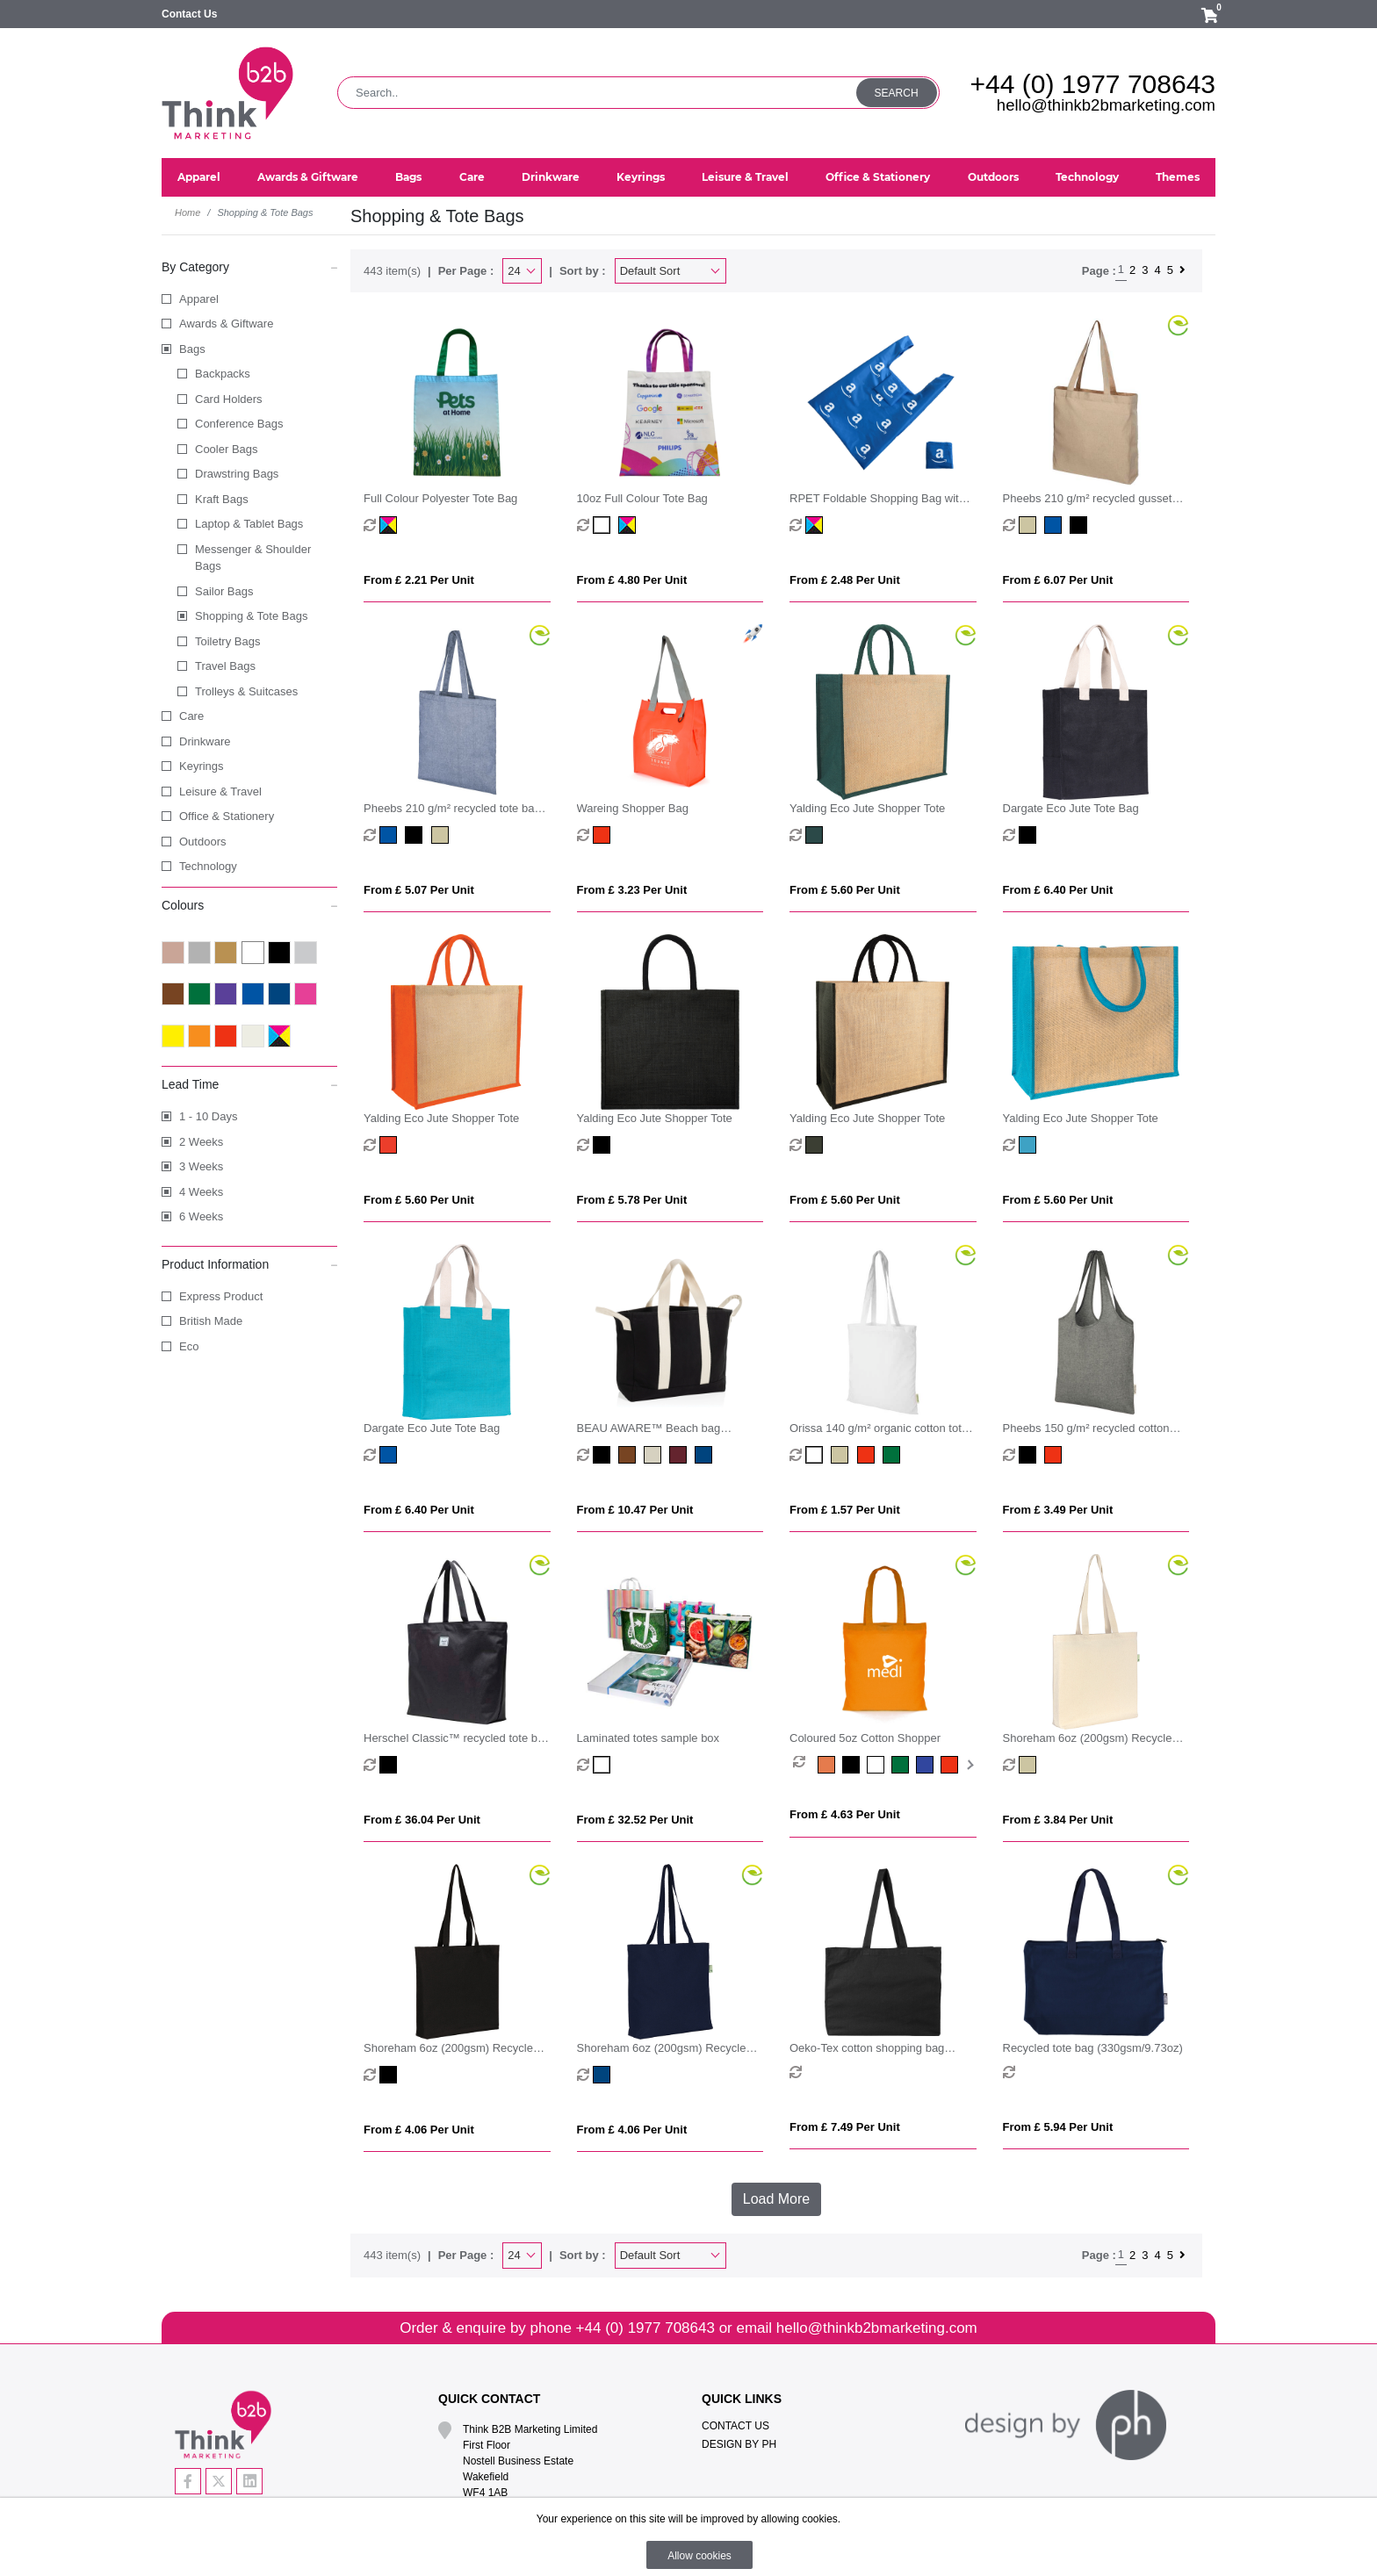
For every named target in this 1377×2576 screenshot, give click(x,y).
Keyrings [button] (640, 176)
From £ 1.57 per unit (844, 1509)
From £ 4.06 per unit (419, 2129)
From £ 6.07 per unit (1058, 579)
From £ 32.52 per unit (635, 1819)
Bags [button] (408, 176)
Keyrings (201, 766)
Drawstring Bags (236, 473)
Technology (208, 866)
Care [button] (472, 176)
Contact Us (189, 14)
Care (191, 716)
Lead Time (249, 1083)
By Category (249, 266)
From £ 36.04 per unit (422, 1819)
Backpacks (222, 373)
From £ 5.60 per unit (844, 889)
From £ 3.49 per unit (1058, 1509)
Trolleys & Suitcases (246, 691)
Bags (192, 349)
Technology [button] (1087, 176)
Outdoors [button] (993, 176)
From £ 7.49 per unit (844, 2126)
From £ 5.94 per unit (1058, 2126)
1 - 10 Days (208, 1116)
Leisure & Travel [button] (745, 176)
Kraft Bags (222, 499)
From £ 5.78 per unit (632, 1199)
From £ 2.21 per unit (419, 579)
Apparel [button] (198, 176)
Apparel (199, 299)
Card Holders (229, 399)
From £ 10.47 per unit (635, 1509)
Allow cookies (699, 2556)
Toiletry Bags (227, 641)
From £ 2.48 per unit (844, 579)
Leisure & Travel (220, 791)
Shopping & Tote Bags (251, 615)
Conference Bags (239, 423)
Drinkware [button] (551, 176)
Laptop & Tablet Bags (249, 523)
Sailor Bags (224, 591)
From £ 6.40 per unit (1058, 889)
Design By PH (739, 2444)
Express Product (221, 1296)
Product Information (249, 1263)
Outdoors (202, 841)
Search (897, 93)
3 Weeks (201, 1166)
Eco (188, 1346)
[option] (805, 1765)
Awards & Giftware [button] (307, 176)
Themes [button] (1178, 176)
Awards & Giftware (226, 323)
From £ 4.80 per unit (632, 579)
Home (187, 212)
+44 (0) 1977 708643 (1092, 83)
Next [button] (969, 1765)
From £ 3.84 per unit (1058, 1819)
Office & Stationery (226, 816)
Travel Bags (225, 666)
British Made (210, 1321)
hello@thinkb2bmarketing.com (1106, 105)
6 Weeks (201, 1216)
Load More (777, 2198)
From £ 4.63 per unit (844, 1814)
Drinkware (205, 741)
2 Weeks (201, 1141)
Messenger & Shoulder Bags (253, 558)
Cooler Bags (226, 449)
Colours (249, 904)
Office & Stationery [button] (877, 176)
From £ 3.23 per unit (632, 889)
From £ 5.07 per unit (419, 889)
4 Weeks (201, 1191)
